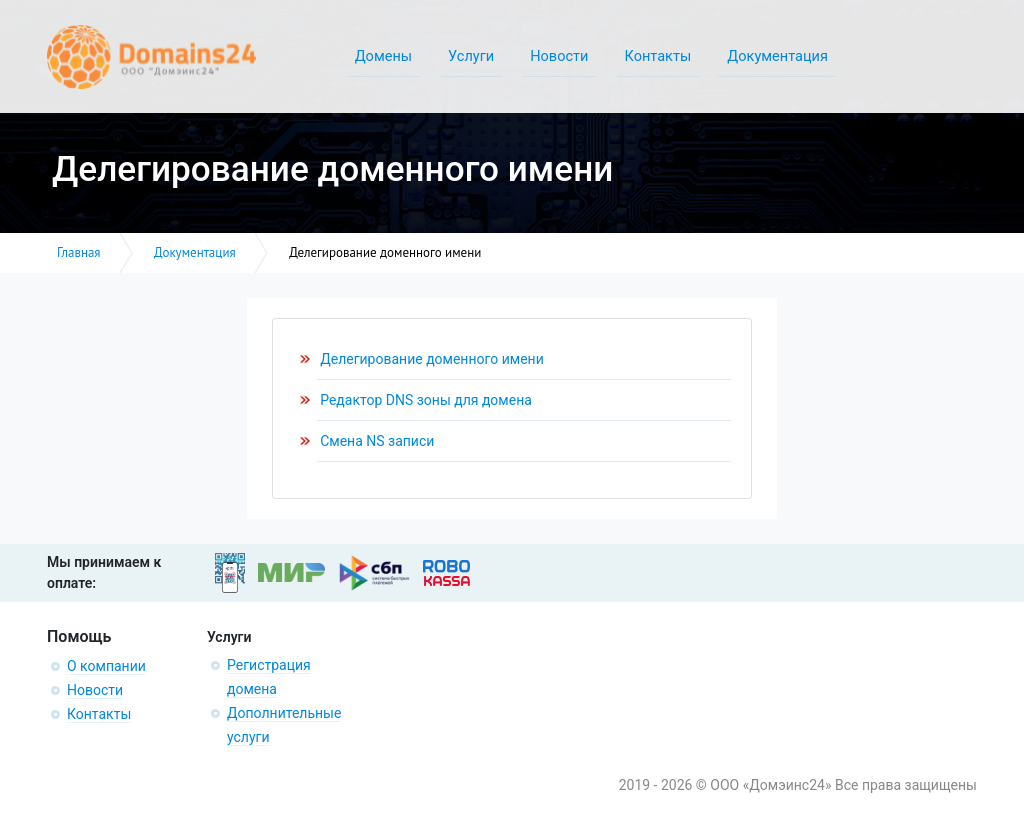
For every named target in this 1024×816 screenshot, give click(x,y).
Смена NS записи (377, 441)
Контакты (99, 714)
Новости (95, 690)
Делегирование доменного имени (432, 359)
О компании (106, 666)
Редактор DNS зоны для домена (426, 400)
